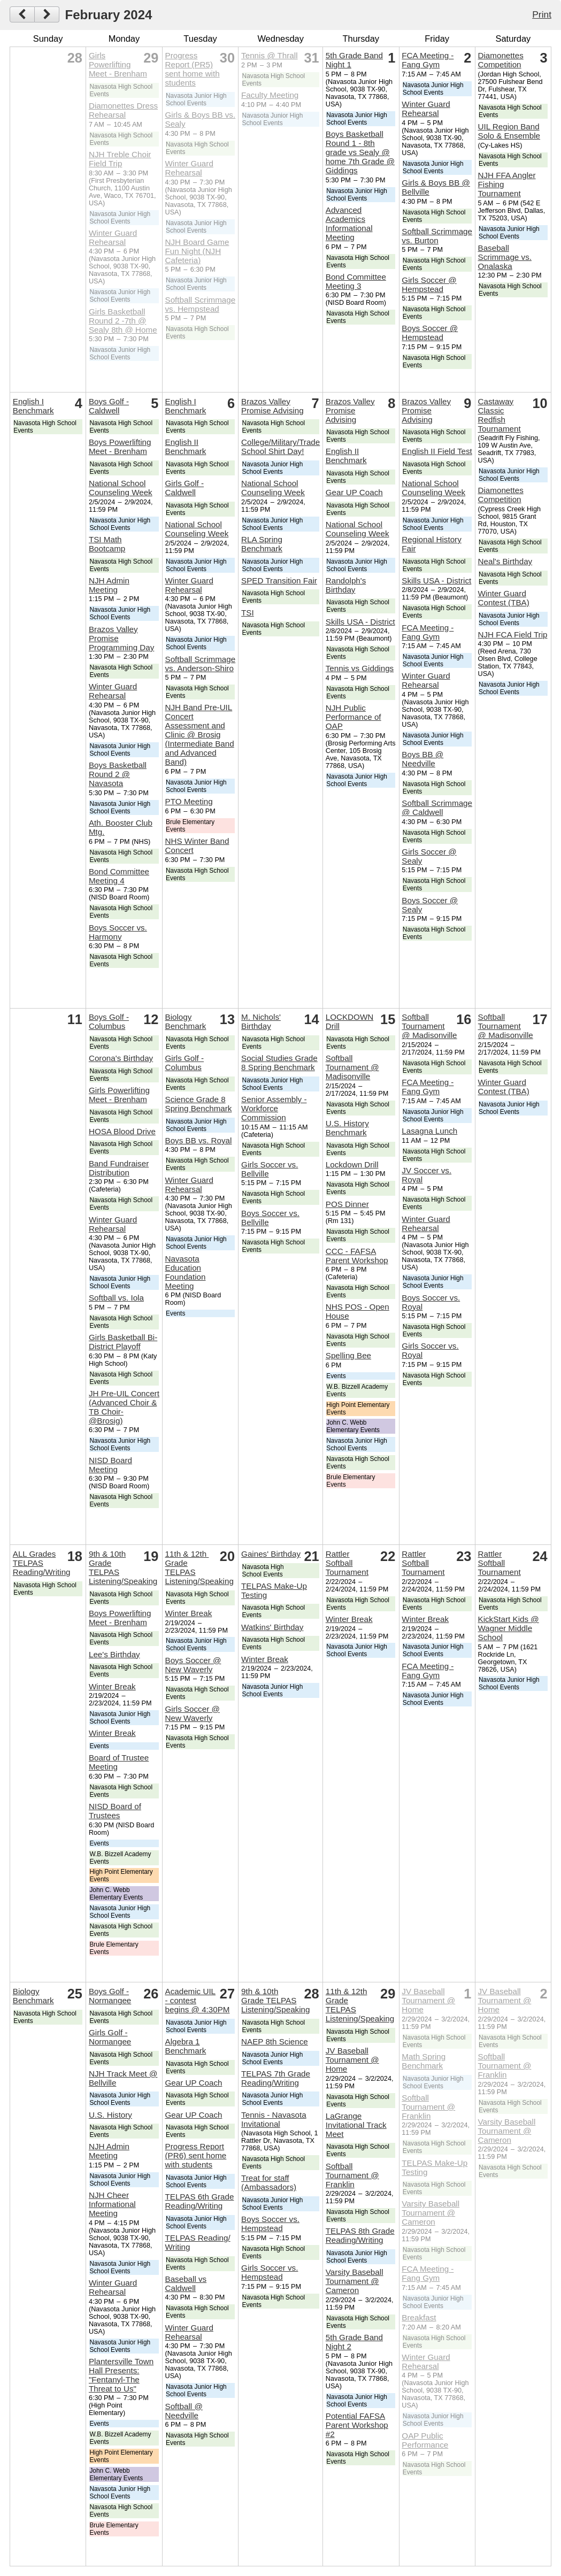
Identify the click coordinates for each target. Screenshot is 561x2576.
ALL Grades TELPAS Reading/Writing (42, 1563)
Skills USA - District (360, 621)
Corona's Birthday (121, 1058)
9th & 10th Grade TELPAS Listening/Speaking (275, 2000)
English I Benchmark (33, 406)
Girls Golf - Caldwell (184, 488)
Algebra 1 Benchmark (185, 2046)
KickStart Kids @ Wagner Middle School (508, 1628)
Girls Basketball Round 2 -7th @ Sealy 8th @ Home (123, 320)
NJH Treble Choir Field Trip (120, 159)
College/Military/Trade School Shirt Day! (280, 446)
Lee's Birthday (114, 1654)
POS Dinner (347, 1204)
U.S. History (110, 2114)
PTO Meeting (189, 801)
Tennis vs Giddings (360, 668)
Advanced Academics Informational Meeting (349, 223)
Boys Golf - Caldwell (109, 406)
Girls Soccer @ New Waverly (192, 1713)
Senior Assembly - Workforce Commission (273, 1108)
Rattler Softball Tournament (347, 1563)
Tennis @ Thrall (269, 55)
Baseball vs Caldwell (186, 2283)
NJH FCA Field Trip (513, 634)
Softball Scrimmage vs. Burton (437, 236)
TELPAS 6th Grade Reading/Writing (199, 2201)
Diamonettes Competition (501, 60)
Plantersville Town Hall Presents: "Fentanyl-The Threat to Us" (121, 2375)
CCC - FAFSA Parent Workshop (357, 1256)
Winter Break (112, 1686)
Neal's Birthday (505, 561)
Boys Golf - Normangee (110, 1996)
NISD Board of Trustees (115, 1811)
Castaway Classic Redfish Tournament (499, 415)
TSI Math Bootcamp (107, 544)
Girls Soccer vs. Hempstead (269, 2272)
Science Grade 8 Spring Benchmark (198, 1104)
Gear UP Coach (354, 492)
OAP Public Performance (425, 2440)
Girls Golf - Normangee (110, 2037)
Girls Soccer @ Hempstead (429, 284)
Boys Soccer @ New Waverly (193, 1665)
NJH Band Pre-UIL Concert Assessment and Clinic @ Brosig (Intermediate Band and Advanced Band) (199, 734)
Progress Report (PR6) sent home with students (196, 2155)
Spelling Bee (348, 1355)
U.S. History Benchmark (347, 1128)
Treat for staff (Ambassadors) (268, 2182)
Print (541, 14)
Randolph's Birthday (346, 585)
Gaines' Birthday (271, 1553)
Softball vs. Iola (116, 1297)
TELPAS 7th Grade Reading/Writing (275, 2078)
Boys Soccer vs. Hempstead (270, 2223)
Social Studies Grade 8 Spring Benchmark (279, 1063)
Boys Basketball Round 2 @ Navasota (118, 774)
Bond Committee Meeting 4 (119, 876)
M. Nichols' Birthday (261, 1021)
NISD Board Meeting (110, 1465)
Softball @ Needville (184, 2411)
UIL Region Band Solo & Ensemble (509, 131)
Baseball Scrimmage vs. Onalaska (505, 257)
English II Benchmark (185, 446)
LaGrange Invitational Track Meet (356, 2125)
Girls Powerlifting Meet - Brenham (118, 64)
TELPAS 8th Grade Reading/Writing (360, 2235)
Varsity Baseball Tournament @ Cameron (354, 2281)
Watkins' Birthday (272, 1627)
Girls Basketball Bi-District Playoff (123, 1342)
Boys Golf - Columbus (109, 1021)
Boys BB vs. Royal (198, 1140)
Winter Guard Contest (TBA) (503, 598)
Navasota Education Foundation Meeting (185, 1272)
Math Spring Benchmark (423, 2061)
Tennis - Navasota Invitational (273, 2119)
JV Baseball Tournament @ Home (352, 2059)
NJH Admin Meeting (109, 585)
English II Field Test (437, 451)
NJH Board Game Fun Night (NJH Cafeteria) (197, 251)
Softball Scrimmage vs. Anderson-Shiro (200, 664)
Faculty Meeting (269, 94)
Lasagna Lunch (429, 1130)
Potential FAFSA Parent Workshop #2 (357, 2425)
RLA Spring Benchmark (261, 544)
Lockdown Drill (352, 1164)
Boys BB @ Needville (422, 759)
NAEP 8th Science (274, 2041)
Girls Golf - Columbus (184, 1063)
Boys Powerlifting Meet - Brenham (120, 446)
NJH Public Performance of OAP (353, 716)
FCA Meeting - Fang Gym (428, 60)
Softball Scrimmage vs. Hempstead (200, 304)
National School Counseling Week (120, 488)
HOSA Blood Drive (122, 1131)
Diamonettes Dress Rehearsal (123, 110)
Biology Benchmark (185, 1021)
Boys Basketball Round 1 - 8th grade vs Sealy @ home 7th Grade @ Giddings (360, 152)
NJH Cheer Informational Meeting (112, 2204)
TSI (247, 612)
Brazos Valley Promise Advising (272, 406)
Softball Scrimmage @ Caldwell (437, 807)
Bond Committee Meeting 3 (356, 281)
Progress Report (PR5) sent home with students (192, 69)
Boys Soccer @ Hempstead (430, 333)
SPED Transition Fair (279, 580)
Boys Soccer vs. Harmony (118, 932)
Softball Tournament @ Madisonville (352, 1067)
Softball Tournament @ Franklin (352, 2175)
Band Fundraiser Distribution (119, 1168)
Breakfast (419, 2317)
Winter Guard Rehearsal (113, 237)
